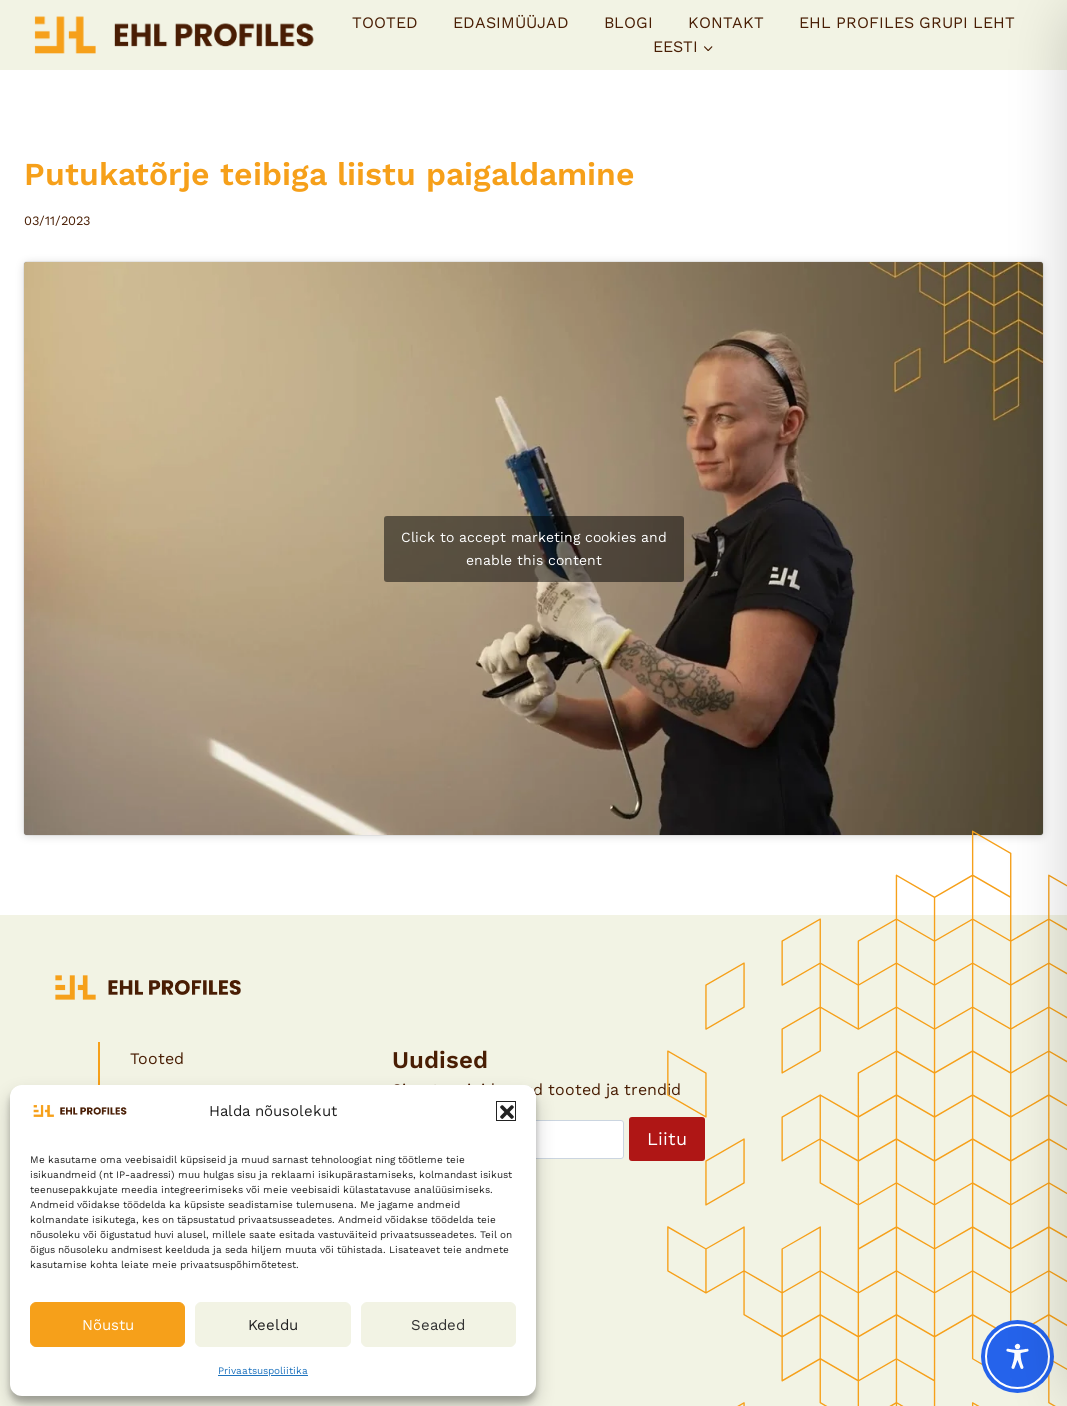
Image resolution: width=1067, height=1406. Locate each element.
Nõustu (108, 1325)
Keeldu (273, 1325)
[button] (506, 1111)
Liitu (667, 1138)
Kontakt (726, 22)
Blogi (628, 22)
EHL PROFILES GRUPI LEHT (907, 22)
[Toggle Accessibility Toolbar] (1017, 1356)
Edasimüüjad (511, 22)
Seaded (438, 1325)
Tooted (385, 22)
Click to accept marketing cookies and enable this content (534, 548)
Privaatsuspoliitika (263, 1370)
